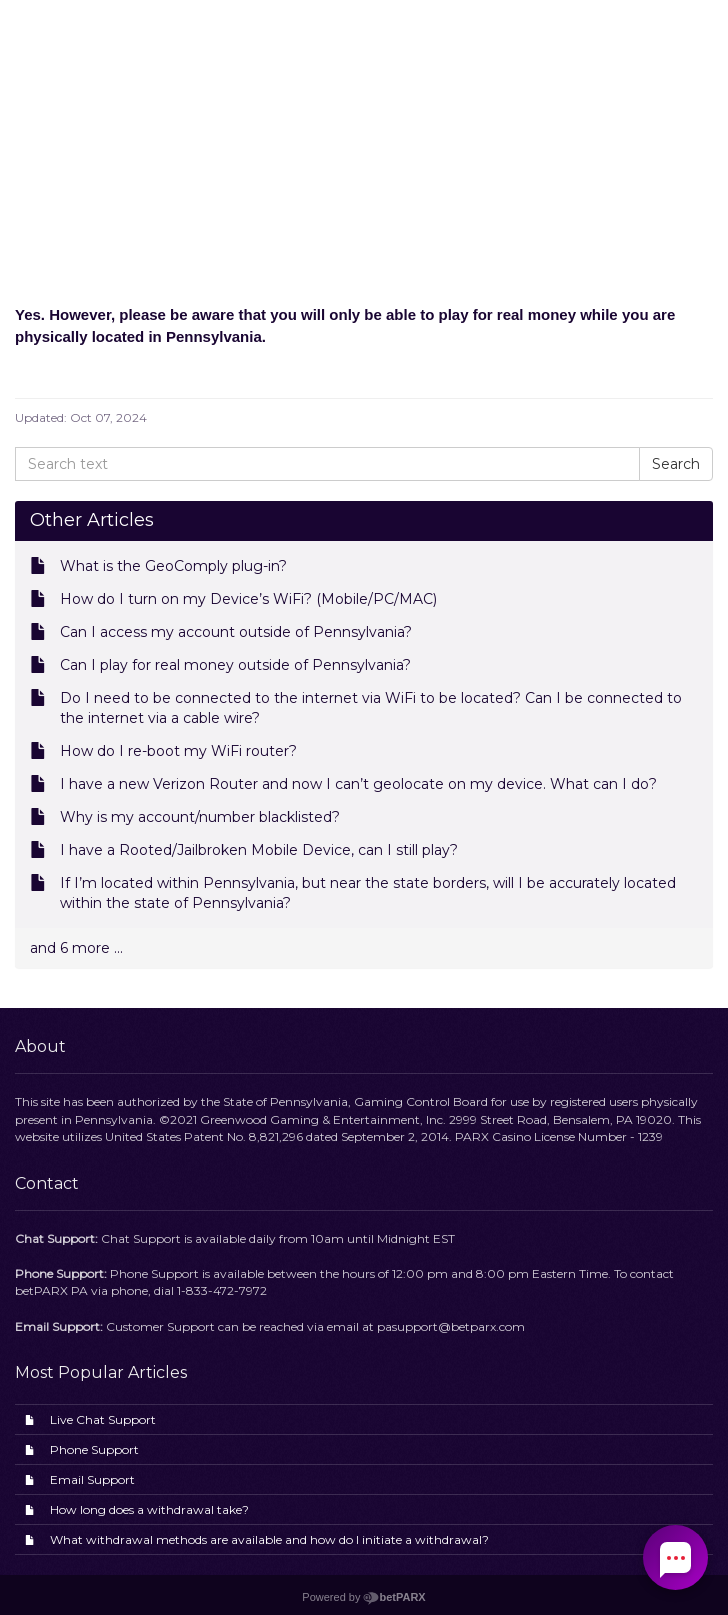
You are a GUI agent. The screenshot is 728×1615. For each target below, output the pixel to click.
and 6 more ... (76, 948)
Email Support (92, 1479)
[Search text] (327, 464)
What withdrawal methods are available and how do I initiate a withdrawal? (269, 1539)
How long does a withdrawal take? (149, 1509)
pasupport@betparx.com (451, 1326)
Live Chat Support (103, 1419)
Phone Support (94, 1449)
